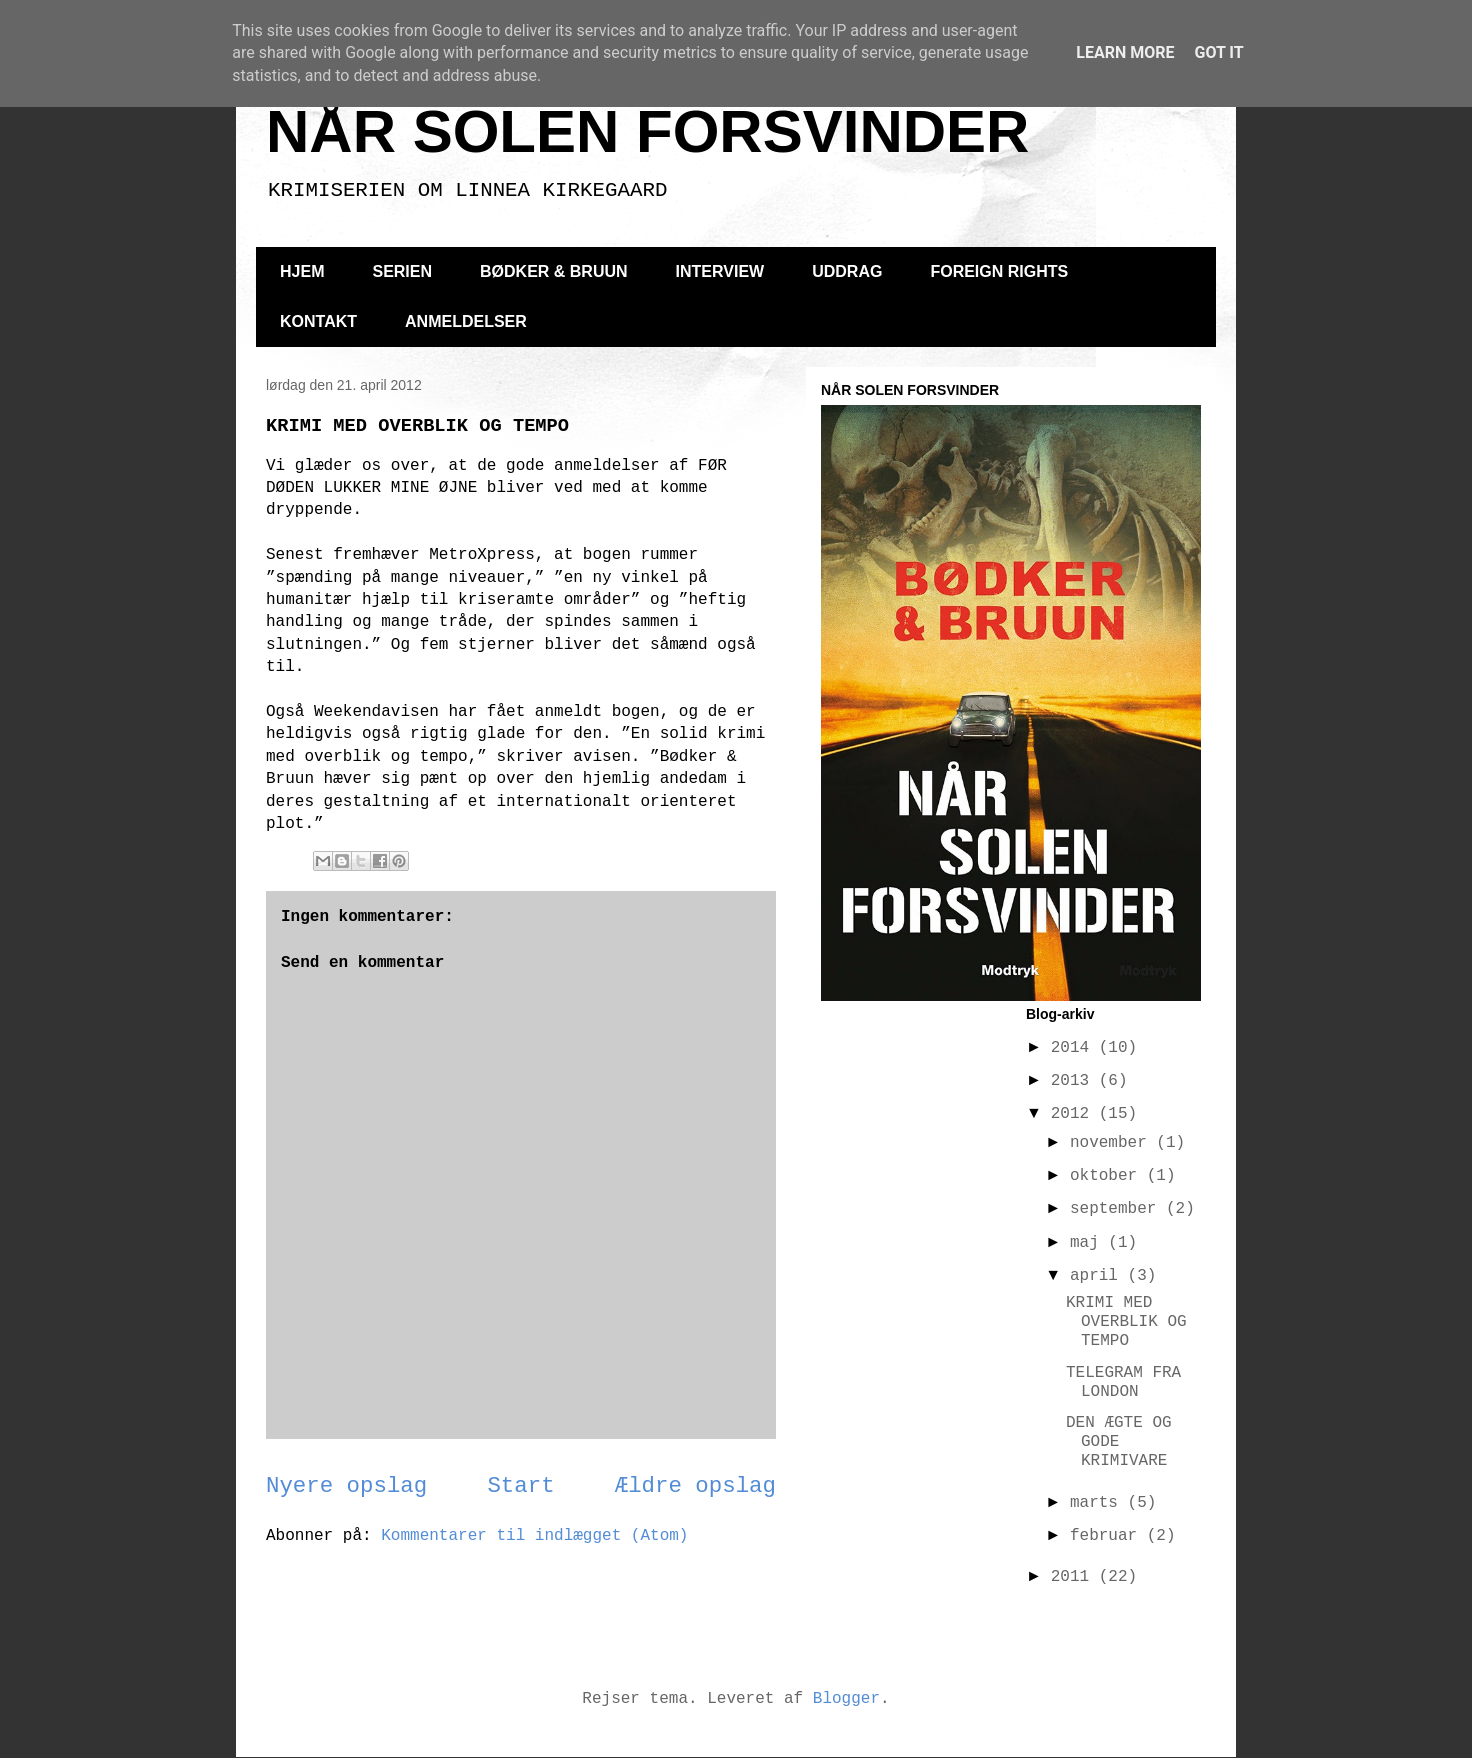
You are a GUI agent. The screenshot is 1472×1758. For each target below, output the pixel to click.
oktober (1108, 1176)
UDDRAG (847, 271)
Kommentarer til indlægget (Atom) (534, 1536)
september (1118, 1209)
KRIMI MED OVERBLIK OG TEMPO (1126, 1322)
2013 (1075, 1081)
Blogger (846, 1699)
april (1099, 1276)
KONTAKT (318, 321)
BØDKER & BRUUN (554, 271)
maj (1089, 1243)
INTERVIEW (720, 271)
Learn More (1125, 52)
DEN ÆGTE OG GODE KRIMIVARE (1119, 1442)
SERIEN (402, 271)
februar (1108, 1536)
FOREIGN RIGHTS (999, 271)
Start (520, 1486)
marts (1099, 1503)
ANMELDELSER (466, 321)
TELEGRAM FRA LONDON (1123, 1382)
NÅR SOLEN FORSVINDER (647, 131)
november (1113, 1143)
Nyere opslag (346, 1486)
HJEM (302, 271)
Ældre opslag (695, 1486)
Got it (1218, 52)
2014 (1075, 1048)
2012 (1075, 1114)
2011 (1075, 1577)
